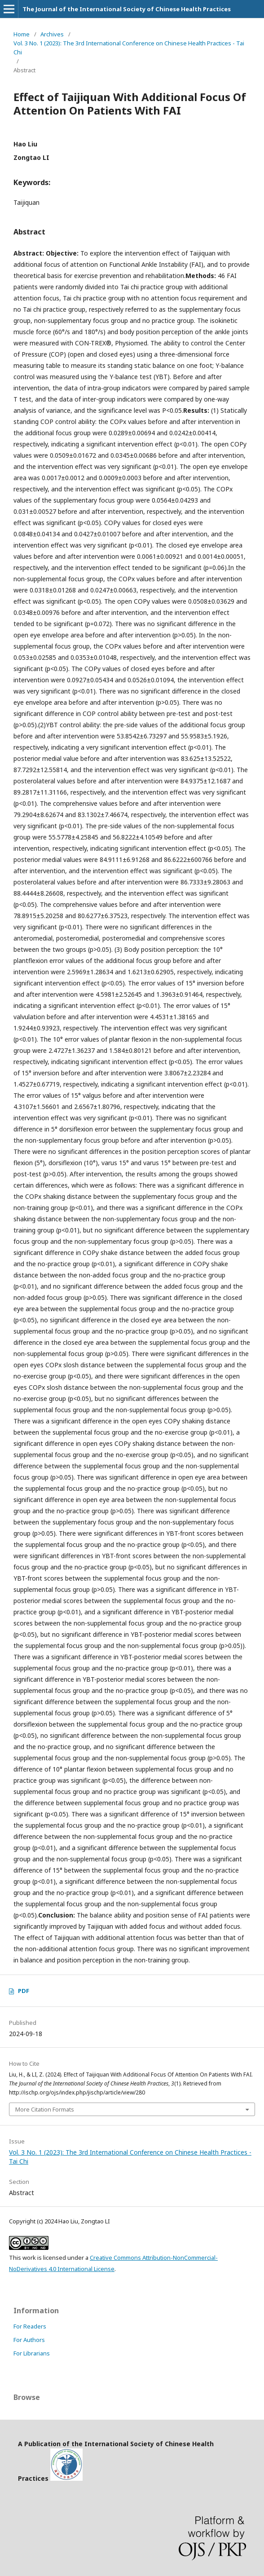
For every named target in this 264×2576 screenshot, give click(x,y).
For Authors (29, 2340)
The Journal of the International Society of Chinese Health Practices (126, 9)
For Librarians (31, 2353)
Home (21, 34)
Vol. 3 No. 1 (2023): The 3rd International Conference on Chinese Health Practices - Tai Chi (128, 47)
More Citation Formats (44, 2109)
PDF (23, 1991)
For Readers (29, 2326)
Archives (52, 34)
